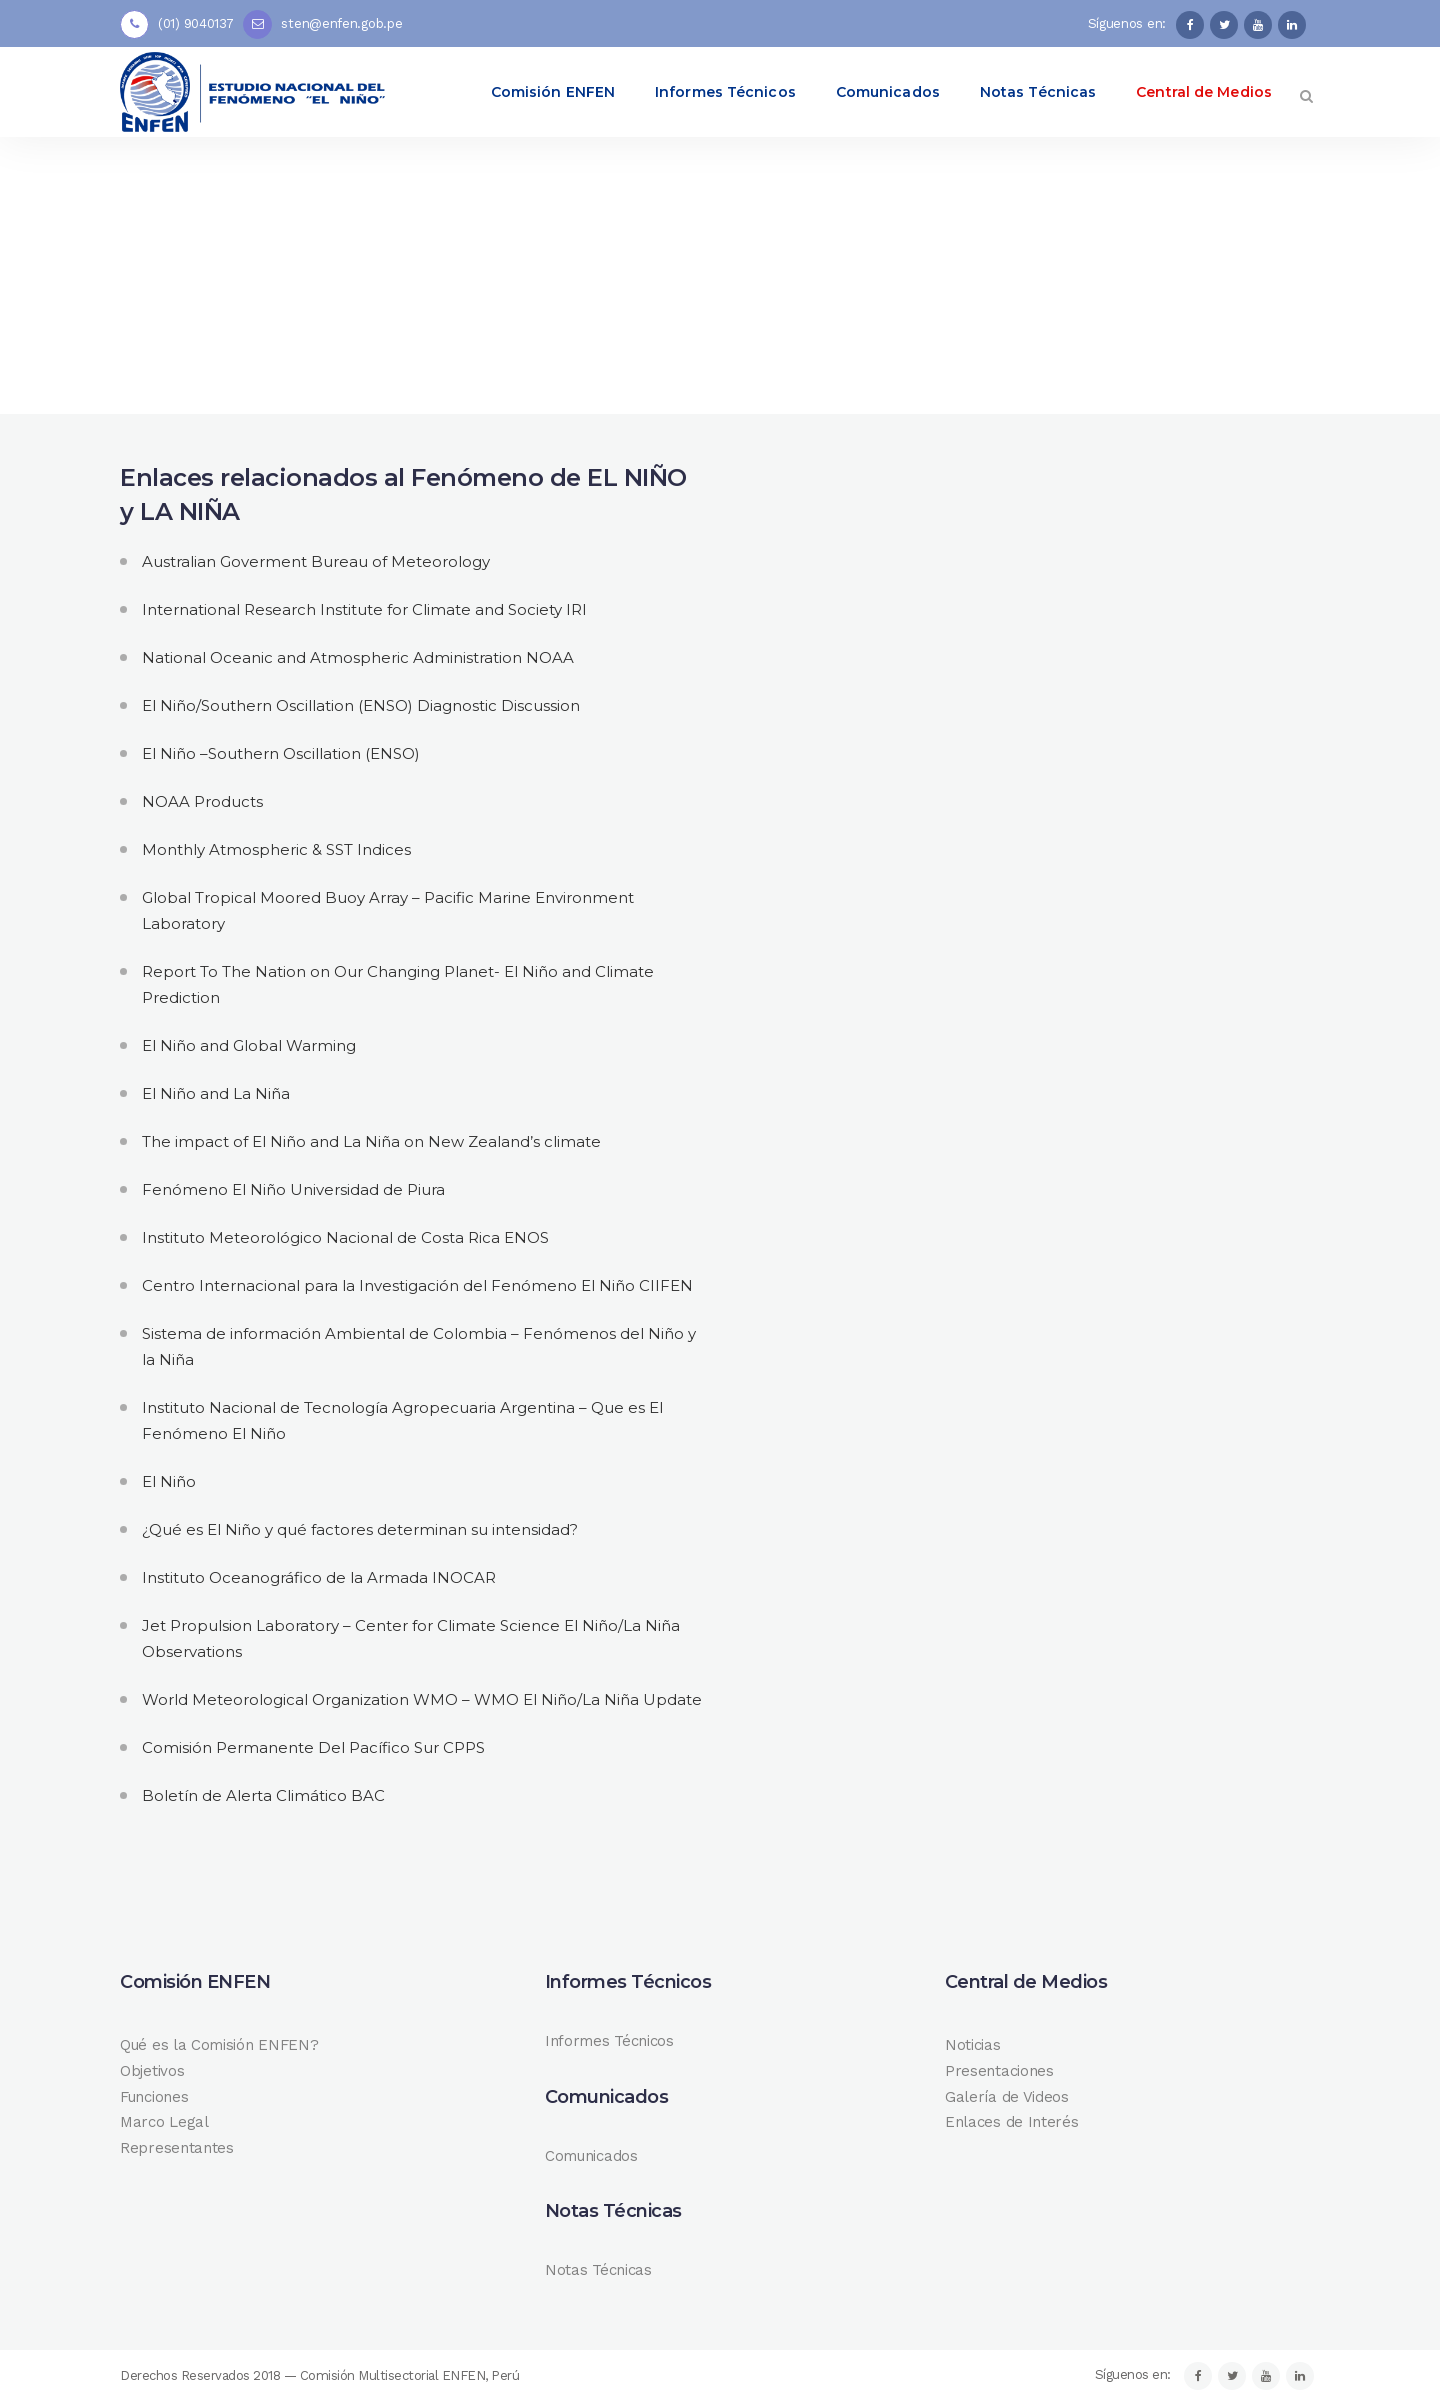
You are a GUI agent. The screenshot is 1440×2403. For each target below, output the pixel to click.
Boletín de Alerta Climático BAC (263, 1795)
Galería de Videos (1007, 2097)
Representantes (177, 2148)
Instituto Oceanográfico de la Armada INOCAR (319, 1577)
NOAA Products (202, 801)
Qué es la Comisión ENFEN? (219, 2045)
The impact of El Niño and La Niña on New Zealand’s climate (371, 1141)
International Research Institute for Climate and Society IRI (364, 609)
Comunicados (591, 2156)
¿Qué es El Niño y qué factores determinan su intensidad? (360, 1529)
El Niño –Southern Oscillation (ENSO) (281, 753)
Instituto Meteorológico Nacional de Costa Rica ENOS (345, 1237)
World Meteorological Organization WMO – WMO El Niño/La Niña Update (422, 1699)
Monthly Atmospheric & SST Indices (276, 849)
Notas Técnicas (598, 2270)
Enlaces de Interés (1012, 2122)
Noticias (973, 2045)
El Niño (169, 1481)
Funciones (154, 2097)
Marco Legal (164, 2122)
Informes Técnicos (609, 2041)
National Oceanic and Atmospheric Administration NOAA (358, 657)
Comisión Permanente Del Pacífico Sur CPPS (313, 1747)
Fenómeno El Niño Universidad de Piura (293, 1189)
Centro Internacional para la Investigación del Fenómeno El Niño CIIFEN (417, 1285)
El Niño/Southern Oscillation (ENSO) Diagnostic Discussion (361, 705)
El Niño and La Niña (216, 1093)
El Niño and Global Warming (249, 1045)
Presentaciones (999, 2071)
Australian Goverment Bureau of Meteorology (316, 561)
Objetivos (152, 2071)
